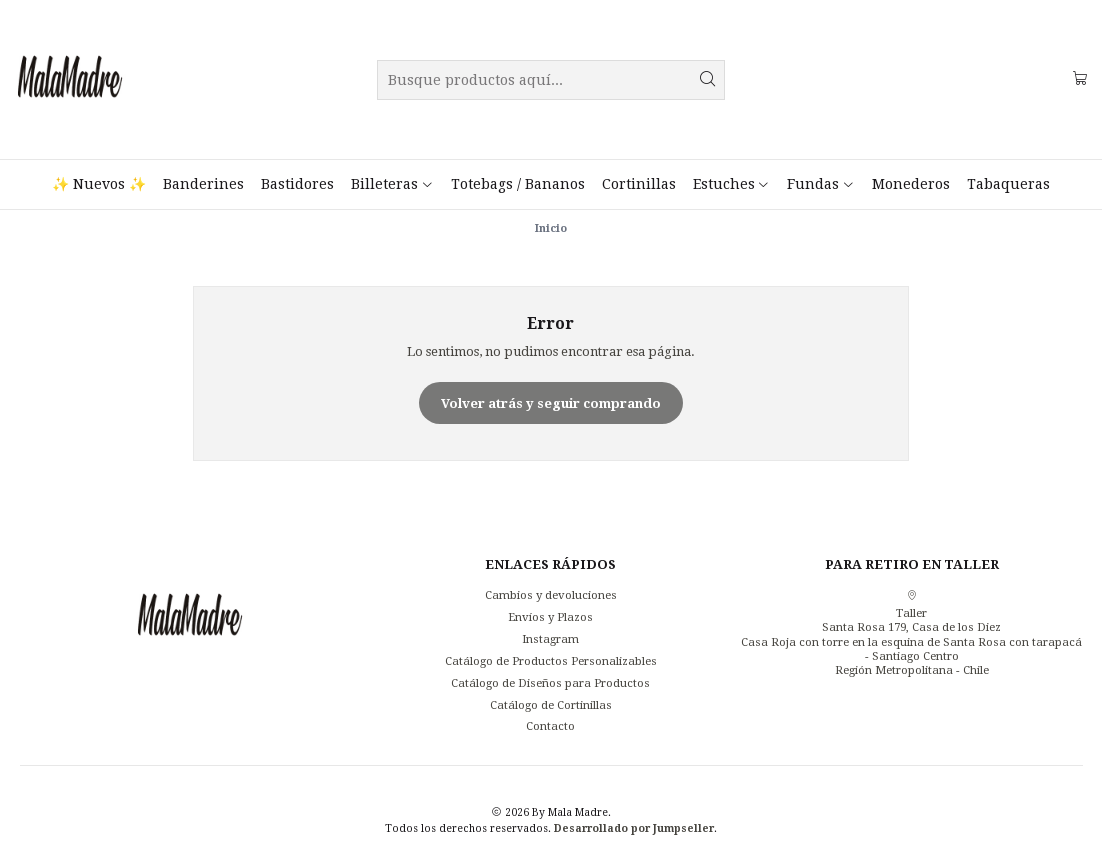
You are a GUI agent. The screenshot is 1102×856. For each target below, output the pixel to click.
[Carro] (1080, 79)
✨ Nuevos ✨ (99, 184)
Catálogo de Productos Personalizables (551, 661)
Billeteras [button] (392, 184)
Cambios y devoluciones (551, 595)
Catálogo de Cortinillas (551, 705)
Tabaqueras (1008, 184)
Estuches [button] (731, 184)
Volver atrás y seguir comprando (551, 403)
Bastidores (297, 184)
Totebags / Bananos (518, 184)
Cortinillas (639, 184)
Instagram (550, 639)
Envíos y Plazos (550, 617)
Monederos (911, 184)
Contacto (550, 726)
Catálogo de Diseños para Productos (550, 683)
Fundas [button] (820, 184)
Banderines (203, 184)
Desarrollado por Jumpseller (634, 828)
